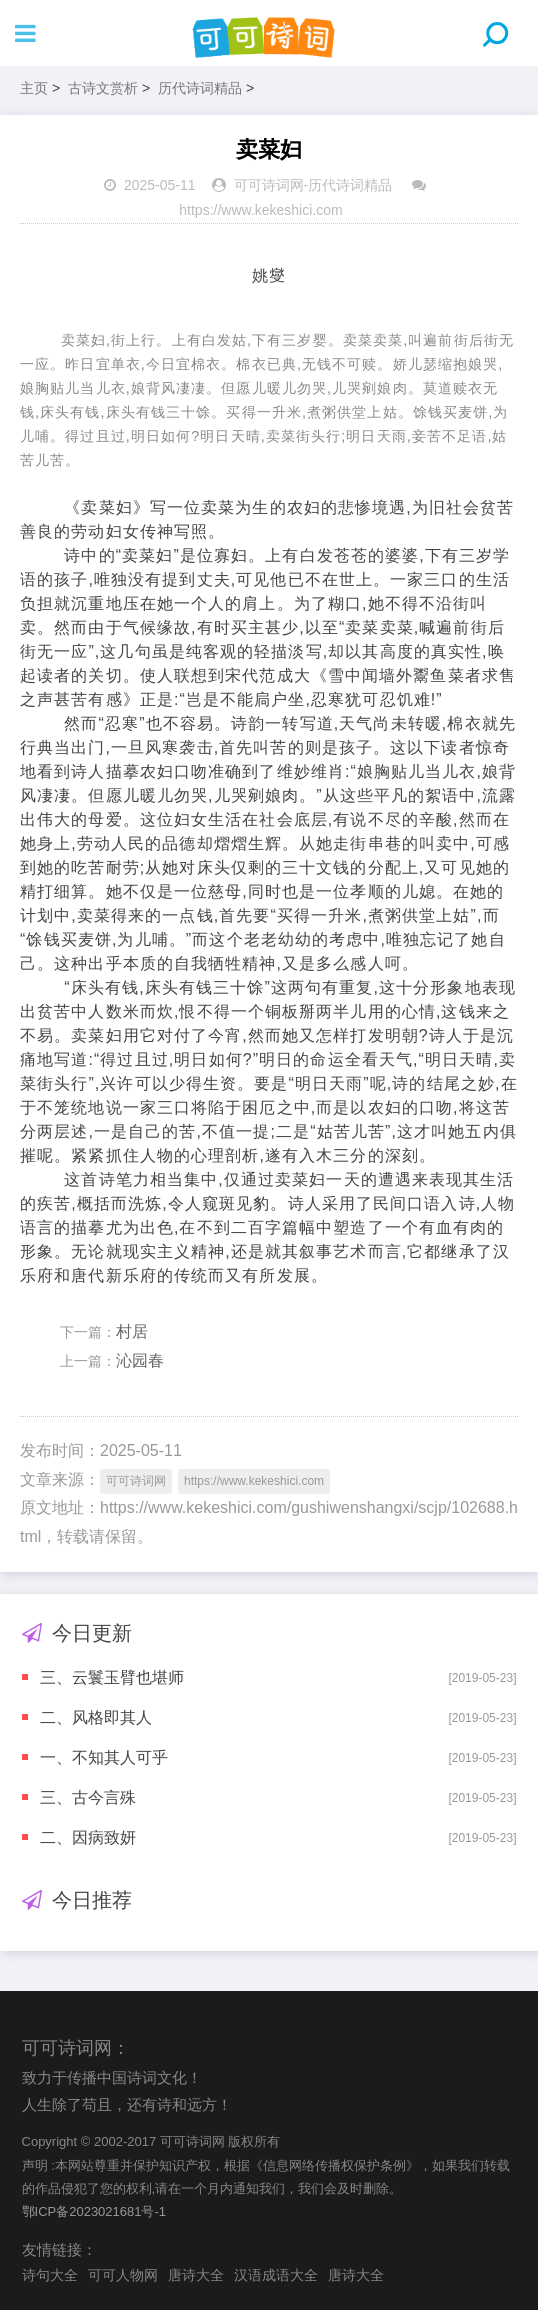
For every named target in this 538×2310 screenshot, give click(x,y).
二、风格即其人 (96, 1717)
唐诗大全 (196, 2275)
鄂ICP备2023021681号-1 (94, 2211)
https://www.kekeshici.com (260, 210)
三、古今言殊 (88, 1797)
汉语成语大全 (276, 2275)
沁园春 (140, 1360)
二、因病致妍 (88, 1837)
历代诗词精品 (200, 88)
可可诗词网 (269, 185)
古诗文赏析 (103, 88)
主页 (34, 88)
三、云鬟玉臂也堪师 (112, 1677)
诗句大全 (50, 2275)
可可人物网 (123, 2275)
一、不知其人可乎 (104, 1757)
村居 (132, 1331)
